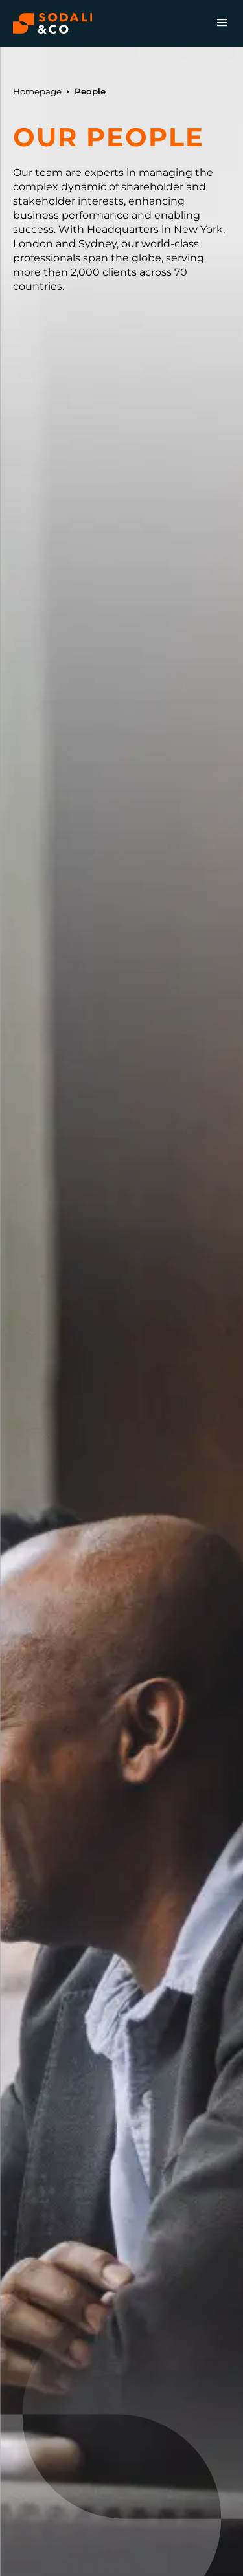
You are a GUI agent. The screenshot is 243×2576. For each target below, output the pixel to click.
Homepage (37, 91)
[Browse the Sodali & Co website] (53, 23)
